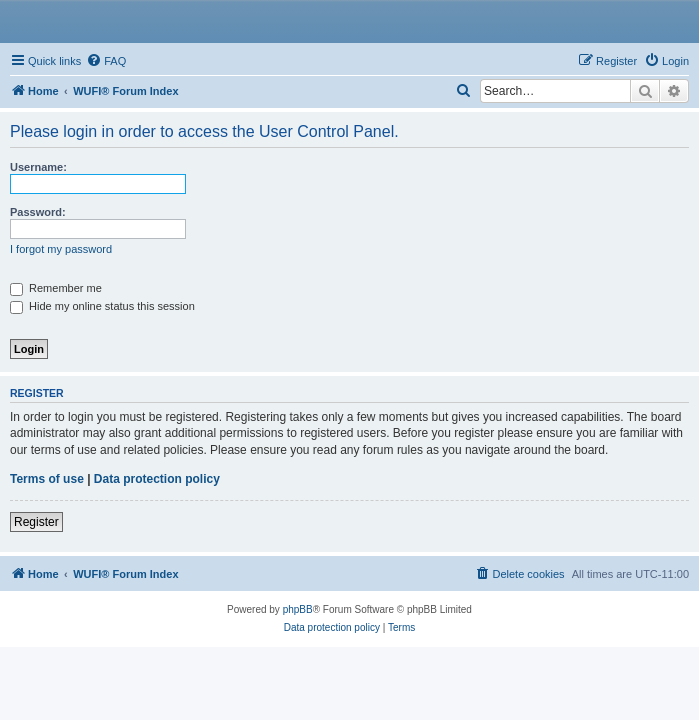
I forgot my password (61, 249)
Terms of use (47, 479)
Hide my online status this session (102, 306)
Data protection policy (157, 479)
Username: (38, 167)
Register (36, 522)
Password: (38, 212)
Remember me (56, 288)
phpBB (298, 609)
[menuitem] (106, 61)
